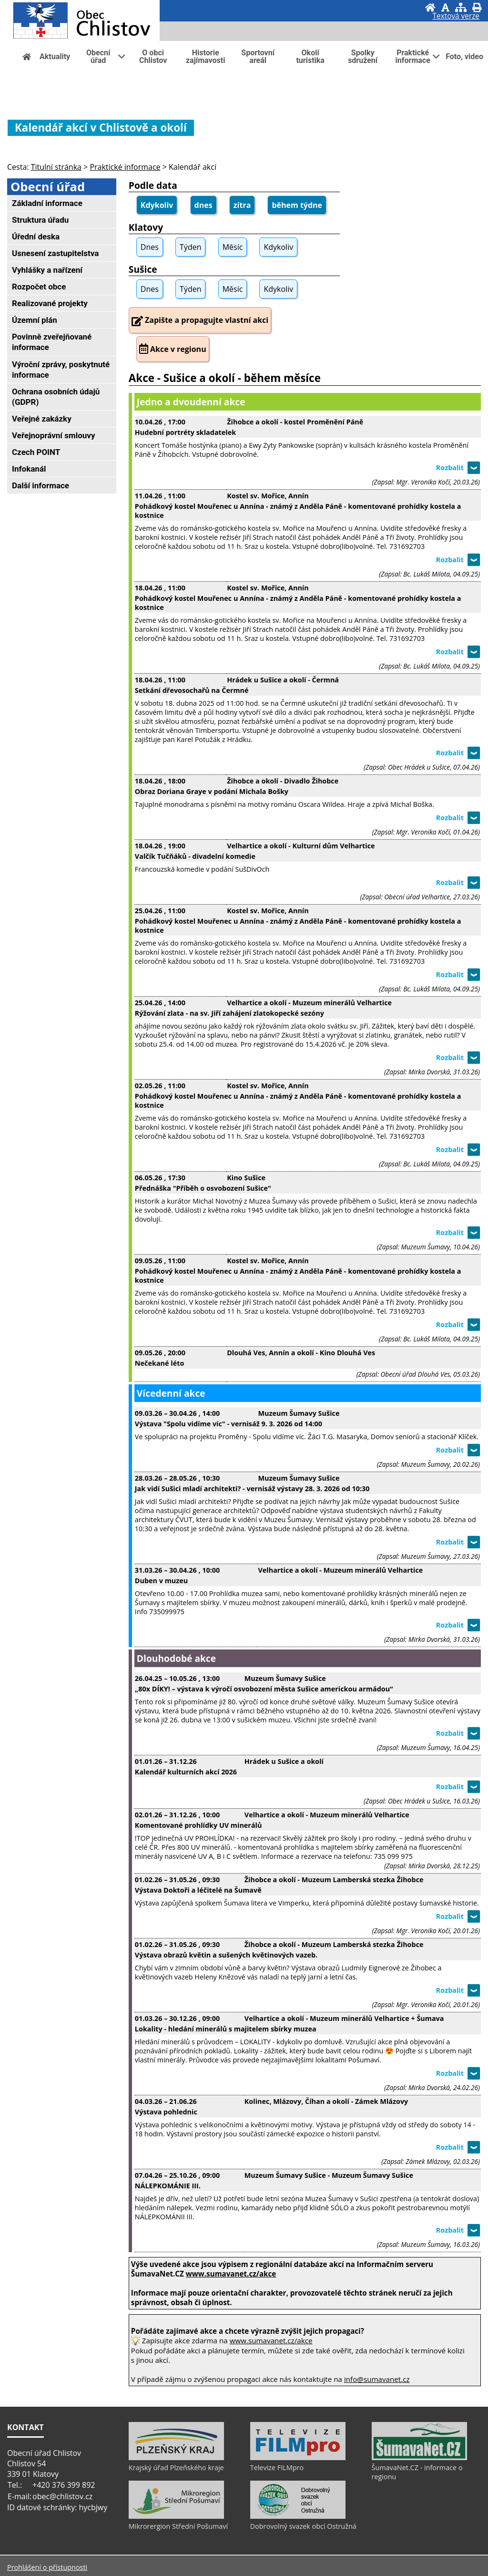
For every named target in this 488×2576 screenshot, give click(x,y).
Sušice (143, 269)
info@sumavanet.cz (377, 2379)
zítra (242, 205)
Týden (190, 247)
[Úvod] (430, 7)
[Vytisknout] (476, 7)
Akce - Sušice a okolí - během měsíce (225, 378)
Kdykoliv (157, 205)
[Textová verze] (456, 17)
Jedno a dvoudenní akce (191, 401)
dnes (203, 205)
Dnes (150, 247)
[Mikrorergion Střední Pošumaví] (176, 2516)
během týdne (297, 205)
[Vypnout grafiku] (445, 7)
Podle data (153, 185)
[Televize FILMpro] (298, 2457)
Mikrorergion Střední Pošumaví (178, 2526)
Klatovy (146, 227)
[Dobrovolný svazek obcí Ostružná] (298, 2516)
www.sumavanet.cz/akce (271, 2340)
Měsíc (233, 247)
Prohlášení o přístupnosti (47, 2567)
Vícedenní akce (171, 1393)
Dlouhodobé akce (176, 1658)
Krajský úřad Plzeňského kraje (176, 2467)
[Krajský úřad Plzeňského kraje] (176, 2457)
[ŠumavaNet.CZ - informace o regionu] (419, 2457)
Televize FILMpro (277, 2467)
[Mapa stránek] (461, 7)
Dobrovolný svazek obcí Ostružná (303, 2526)
